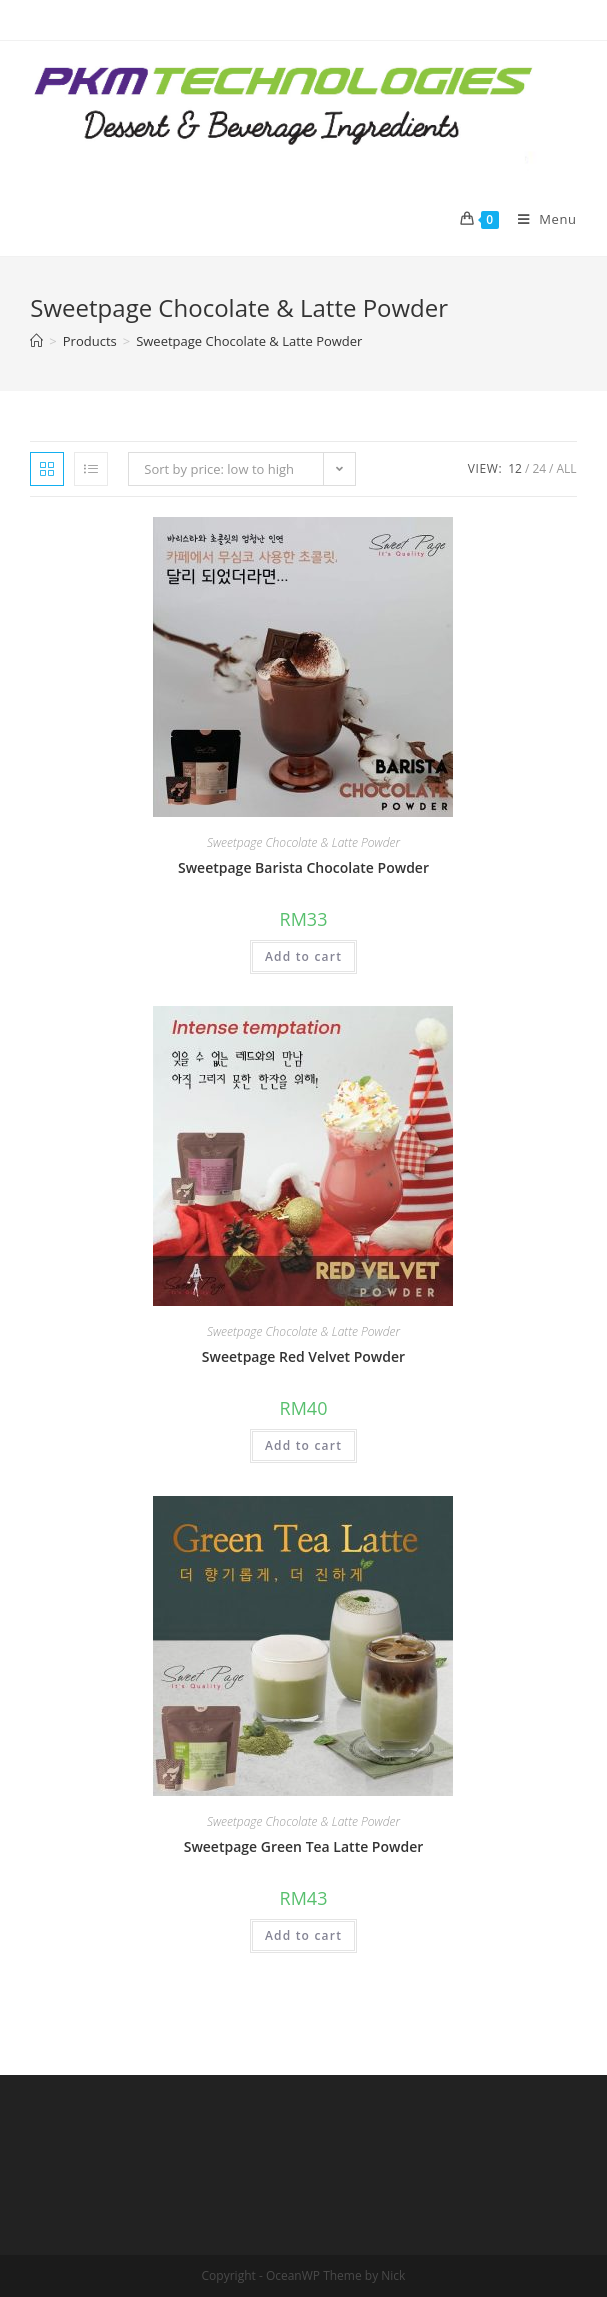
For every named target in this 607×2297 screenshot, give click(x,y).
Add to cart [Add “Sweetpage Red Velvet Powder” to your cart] (303, 1445)
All (567, 468)
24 (539, 468)
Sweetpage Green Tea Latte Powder (304, 1846)
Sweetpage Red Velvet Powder (303, 1356)
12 (515, 468)
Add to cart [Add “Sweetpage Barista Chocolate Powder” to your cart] (303, 956)
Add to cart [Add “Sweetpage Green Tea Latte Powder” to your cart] (303, 1935)
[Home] (36, 341)
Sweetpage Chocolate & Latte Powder (303, 842)
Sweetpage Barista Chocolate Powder (303, 867)
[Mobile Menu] (540, 219)
